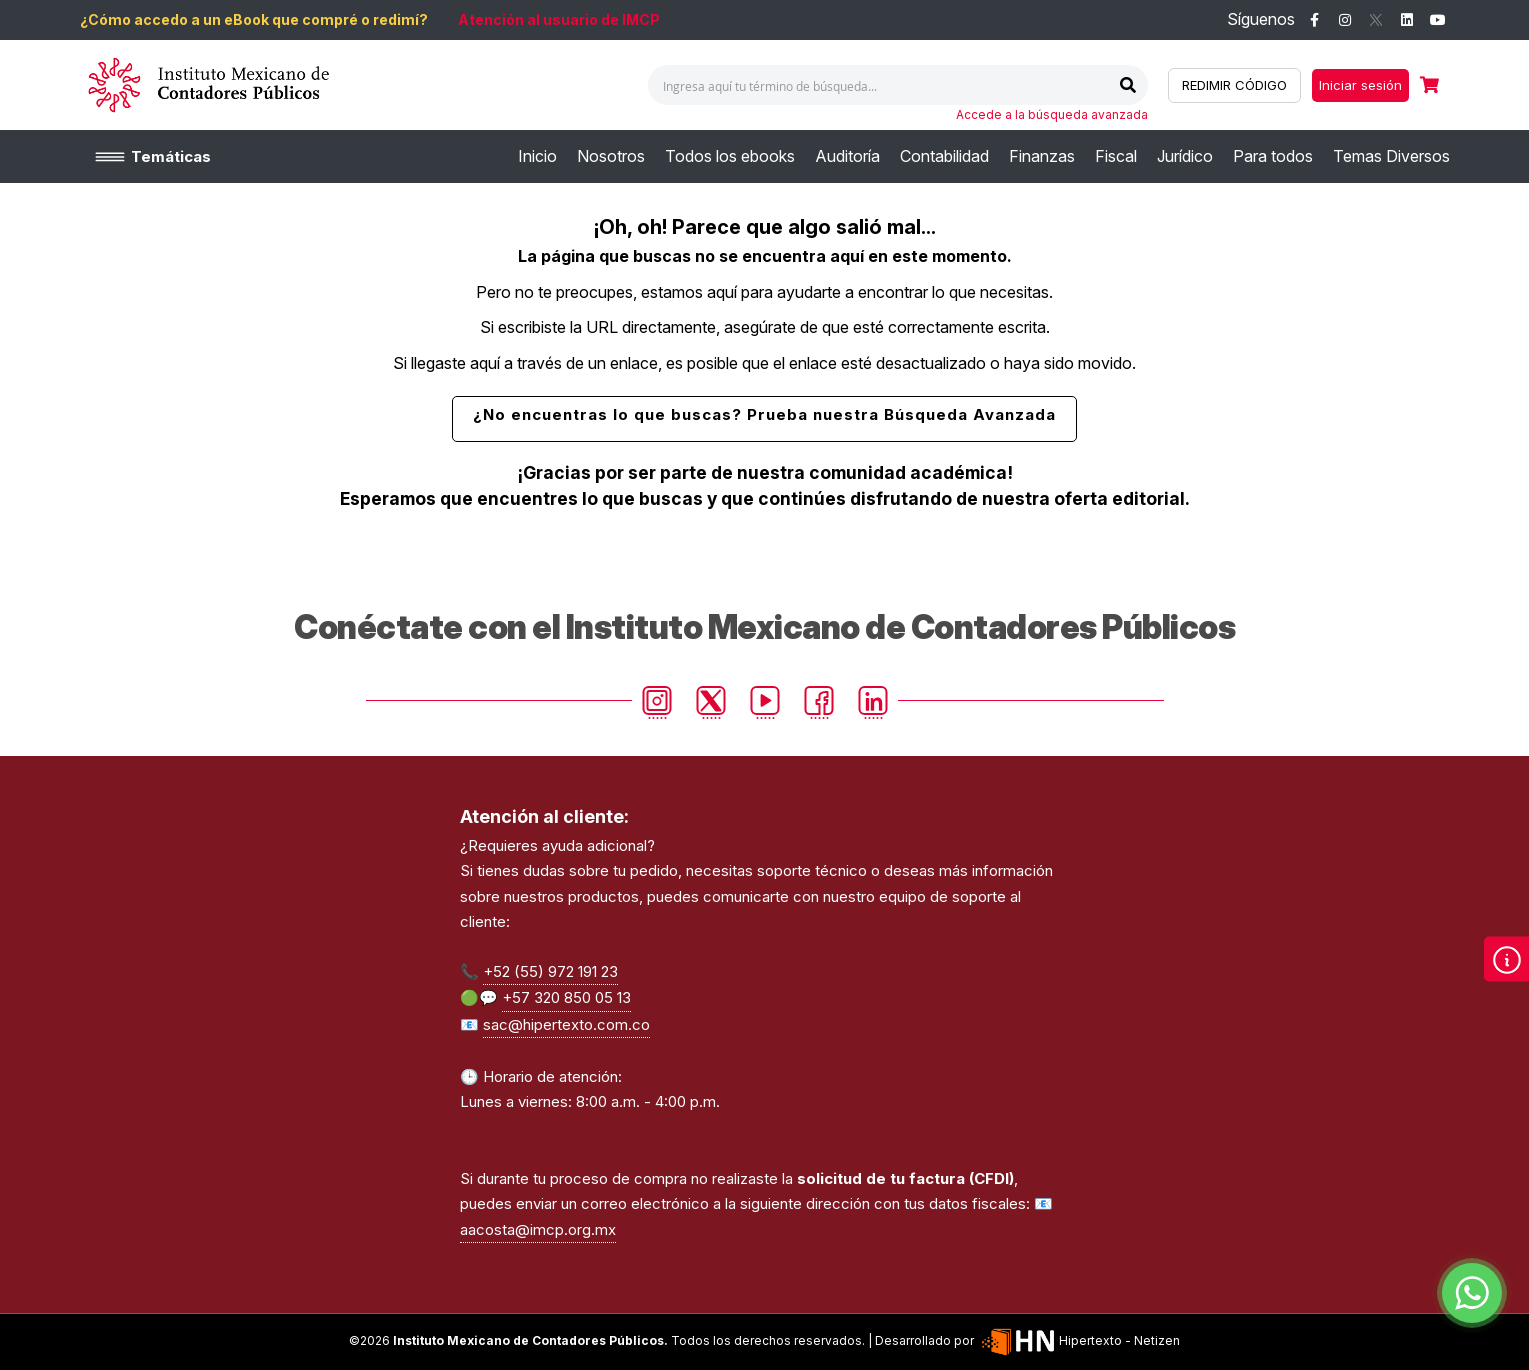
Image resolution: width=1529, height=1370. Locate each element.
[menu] (984, 156)
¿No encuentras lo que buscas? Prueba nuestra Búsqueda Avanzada (764, 414)
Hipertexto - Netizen (1079, 1340)
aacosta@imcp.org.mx (538, 1229)
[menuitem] (537, 156)
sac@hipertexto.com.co (566, 1024)
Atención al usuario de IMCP (559, 19)
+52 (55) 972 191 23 (550, 971)
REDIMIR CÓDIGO (1234, 85)
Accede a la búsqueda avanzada (1052, 114)
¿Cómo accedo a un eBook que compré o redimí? (254, 19)
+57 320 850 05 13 (566, 997)
